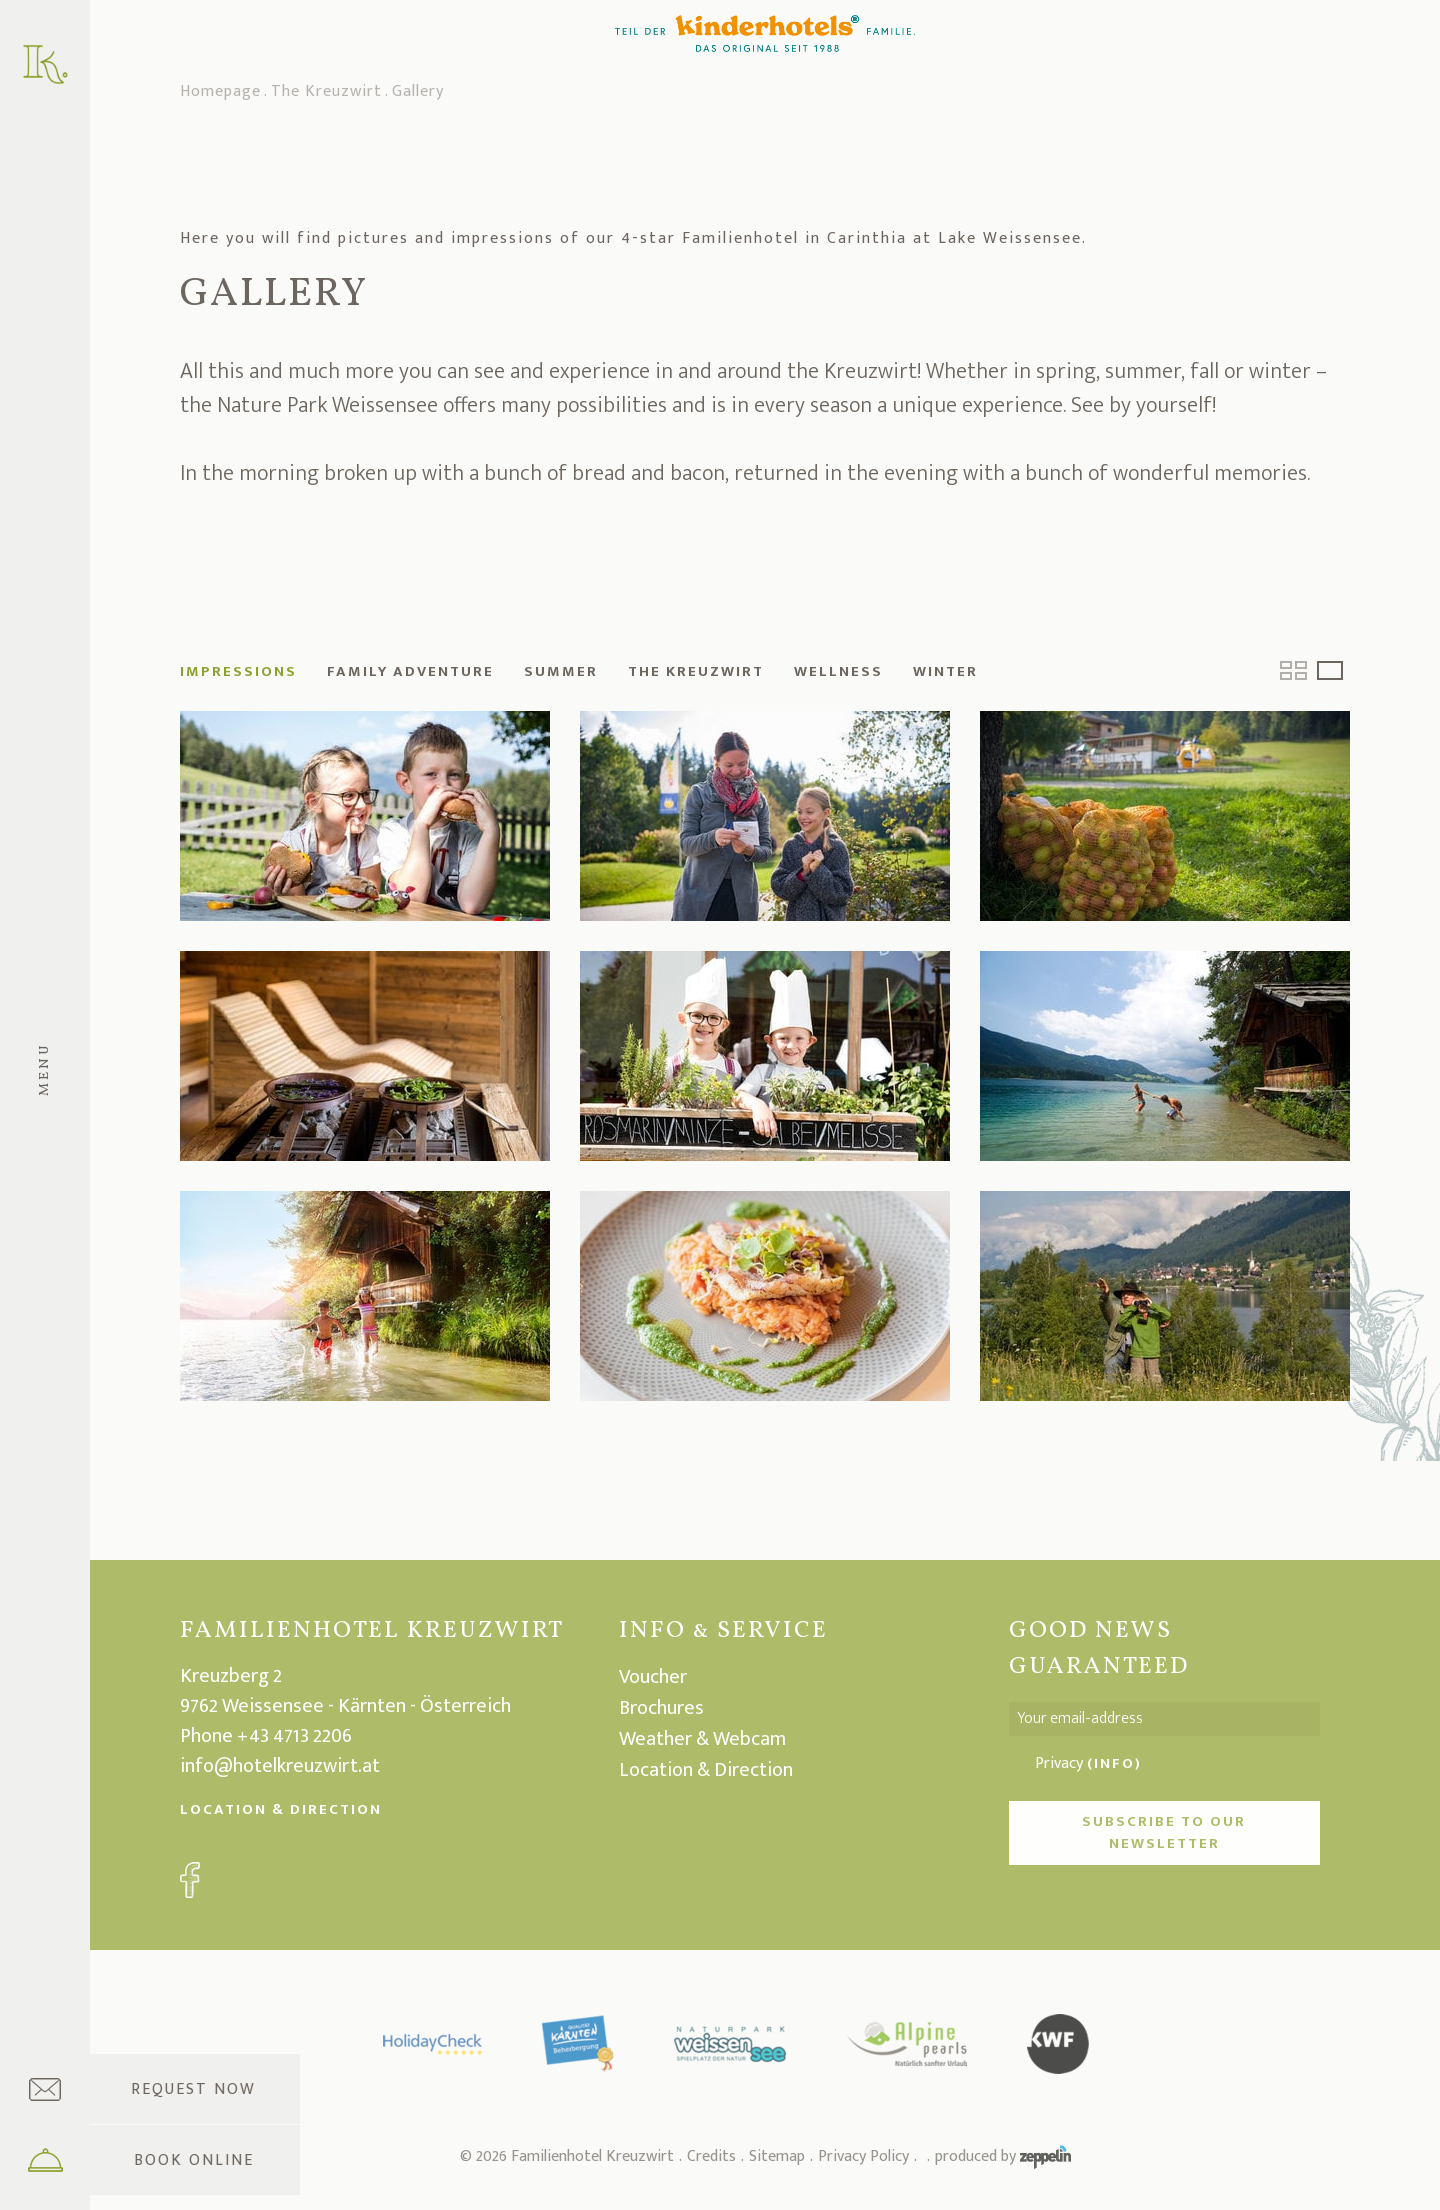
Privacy (1088, 1764)
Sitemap (777, 2156)
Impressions (238, 671)
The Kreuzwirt (326, 93)
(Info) (1114, 1763)
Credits (711, 2156)
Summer (561, 671)
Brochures (661, 1708)
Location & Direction (281, 1809)
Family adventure (410, 671)
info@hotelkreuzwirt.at (280, 1766)
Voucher (653, 1677)
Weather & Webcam (702, 1739)
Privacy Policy (863, 2156)
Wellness (838, 671)
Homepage (220, 93)
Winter (945, 671)
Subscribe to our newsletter (1164, 1832)
